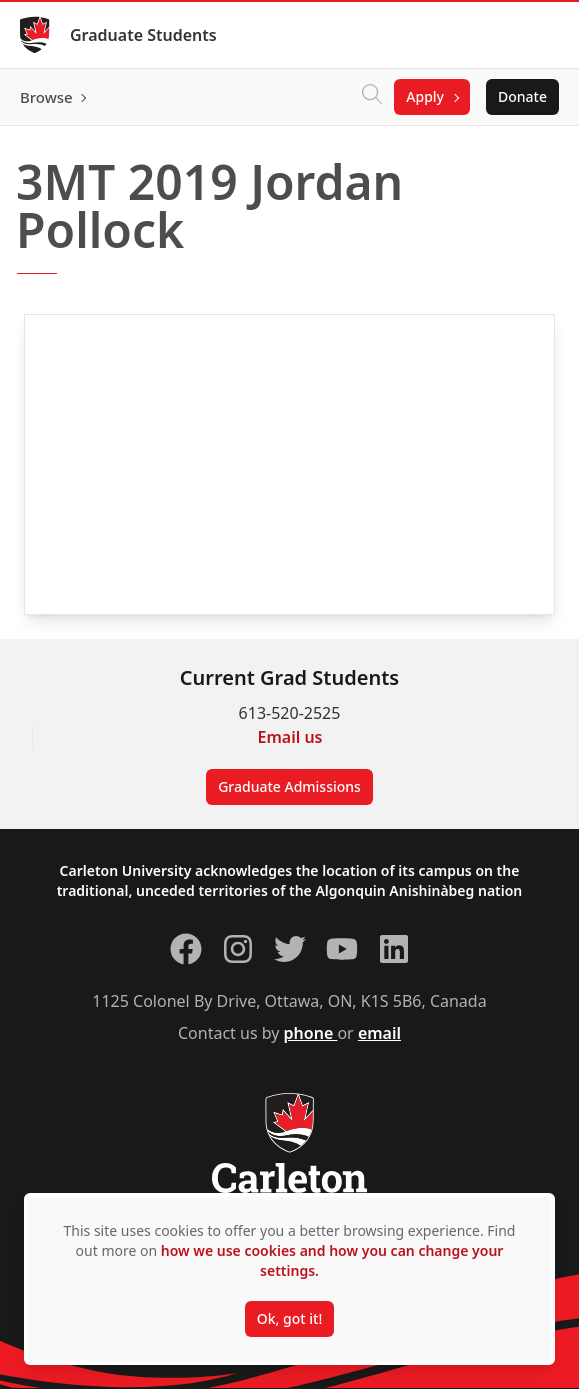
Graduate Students (143, 35)
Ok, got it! (289, 1318)
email (379, 1033)
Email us (290, 737)
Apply (425, 96)
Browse (46, 97)
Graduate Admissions (289, 786)
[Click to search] (372, 97)
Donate (522, 96)
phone (311, 1033)
